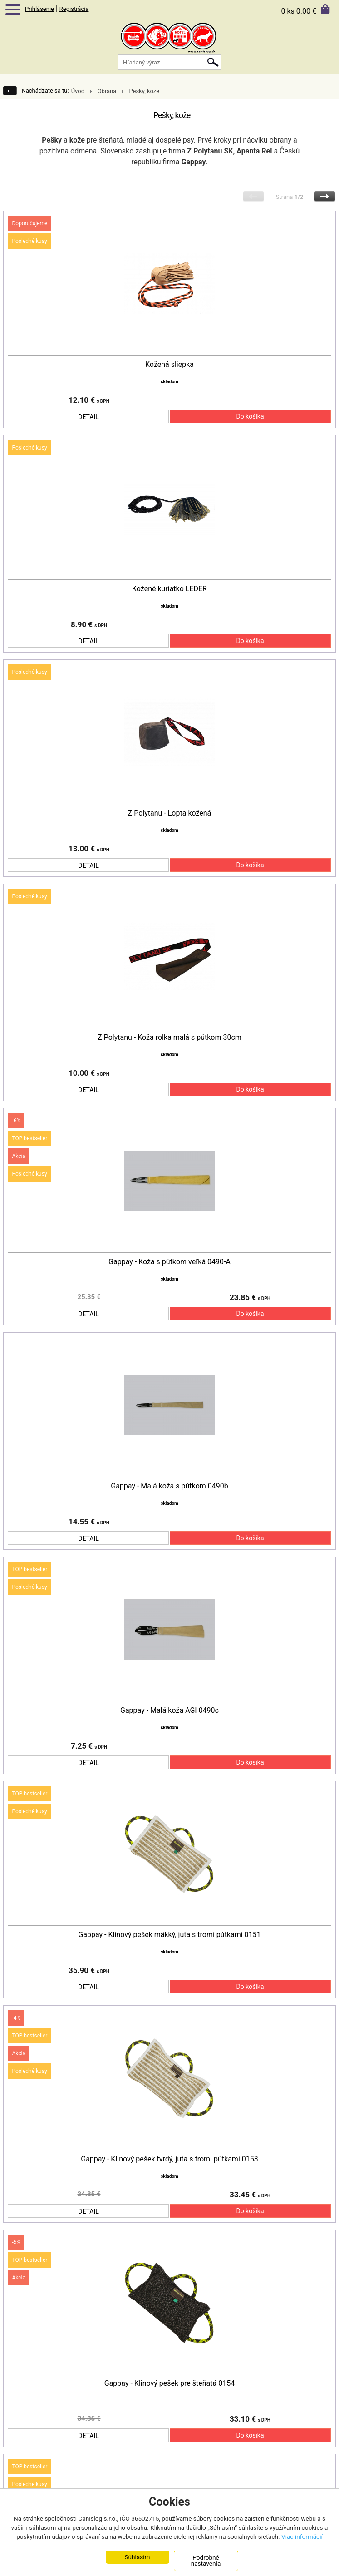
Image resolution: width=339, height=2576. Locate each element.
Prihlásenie (39, 8)
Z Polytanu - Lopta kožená (169, 799)
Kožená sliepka (169, 364)
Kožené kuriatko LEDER (169, 582)
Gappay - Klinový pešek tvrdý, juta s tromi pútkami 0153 (169, 2104)
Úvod (77, 91)
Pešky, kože (144, 91)
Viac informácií (302, 2536)
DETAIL (88, 410)
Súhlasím (137, 2557)
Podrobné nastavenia (206, 2560)
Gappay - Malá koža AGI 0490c (169, 1669)
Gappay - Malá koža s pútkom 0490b (169, 1452)
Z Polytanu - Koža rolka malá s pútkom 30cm (169, 1017)
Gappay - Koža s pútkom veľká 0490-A (169, 1234)
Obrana (107, 91)
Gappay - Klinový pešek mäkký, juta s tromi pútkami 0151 (169, 1887)
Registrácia (74, 8)
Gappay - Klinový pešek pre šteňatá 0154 (169, 2322)
